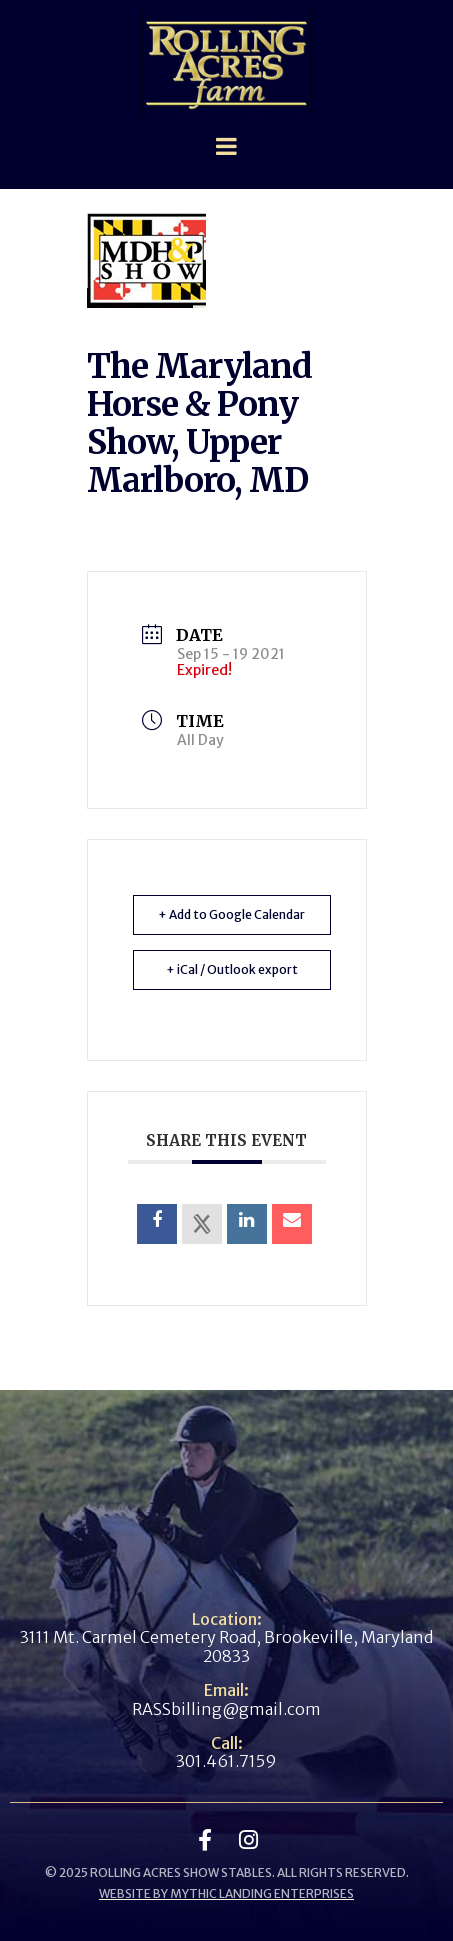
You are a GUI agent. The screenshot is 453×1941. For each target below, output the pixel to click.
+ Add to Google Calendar (231, 914)
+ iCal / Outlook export (232, 969)
